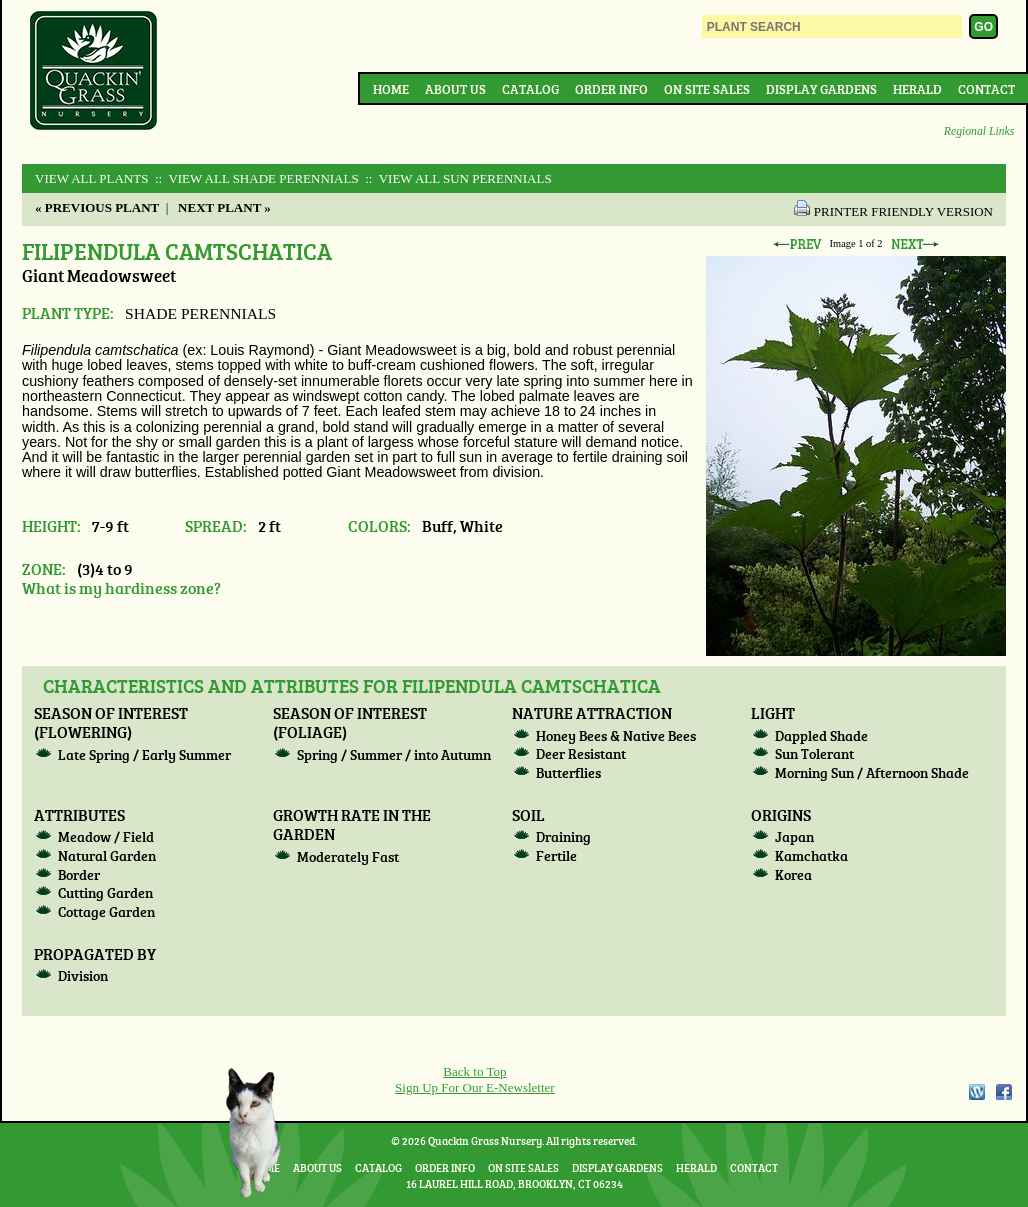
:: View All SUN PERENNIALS (457, 178)
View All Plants (91, 178)
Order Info (611, 89)
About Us (455, 89)
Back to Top (474, 1071)
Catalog (530, 89)
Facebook (1004, 1092)
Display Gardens (821, 89)
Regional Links (979, 131)
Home (391, 89)
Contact (986, 89)
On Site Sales (707, 89)
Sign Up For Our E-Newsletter (475, 1087)
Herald (917, 89)
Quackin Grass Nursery (94, 72)
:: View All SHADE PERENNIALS (255, 178)
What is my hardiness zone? (121, 587)
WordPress (976, 1092)
